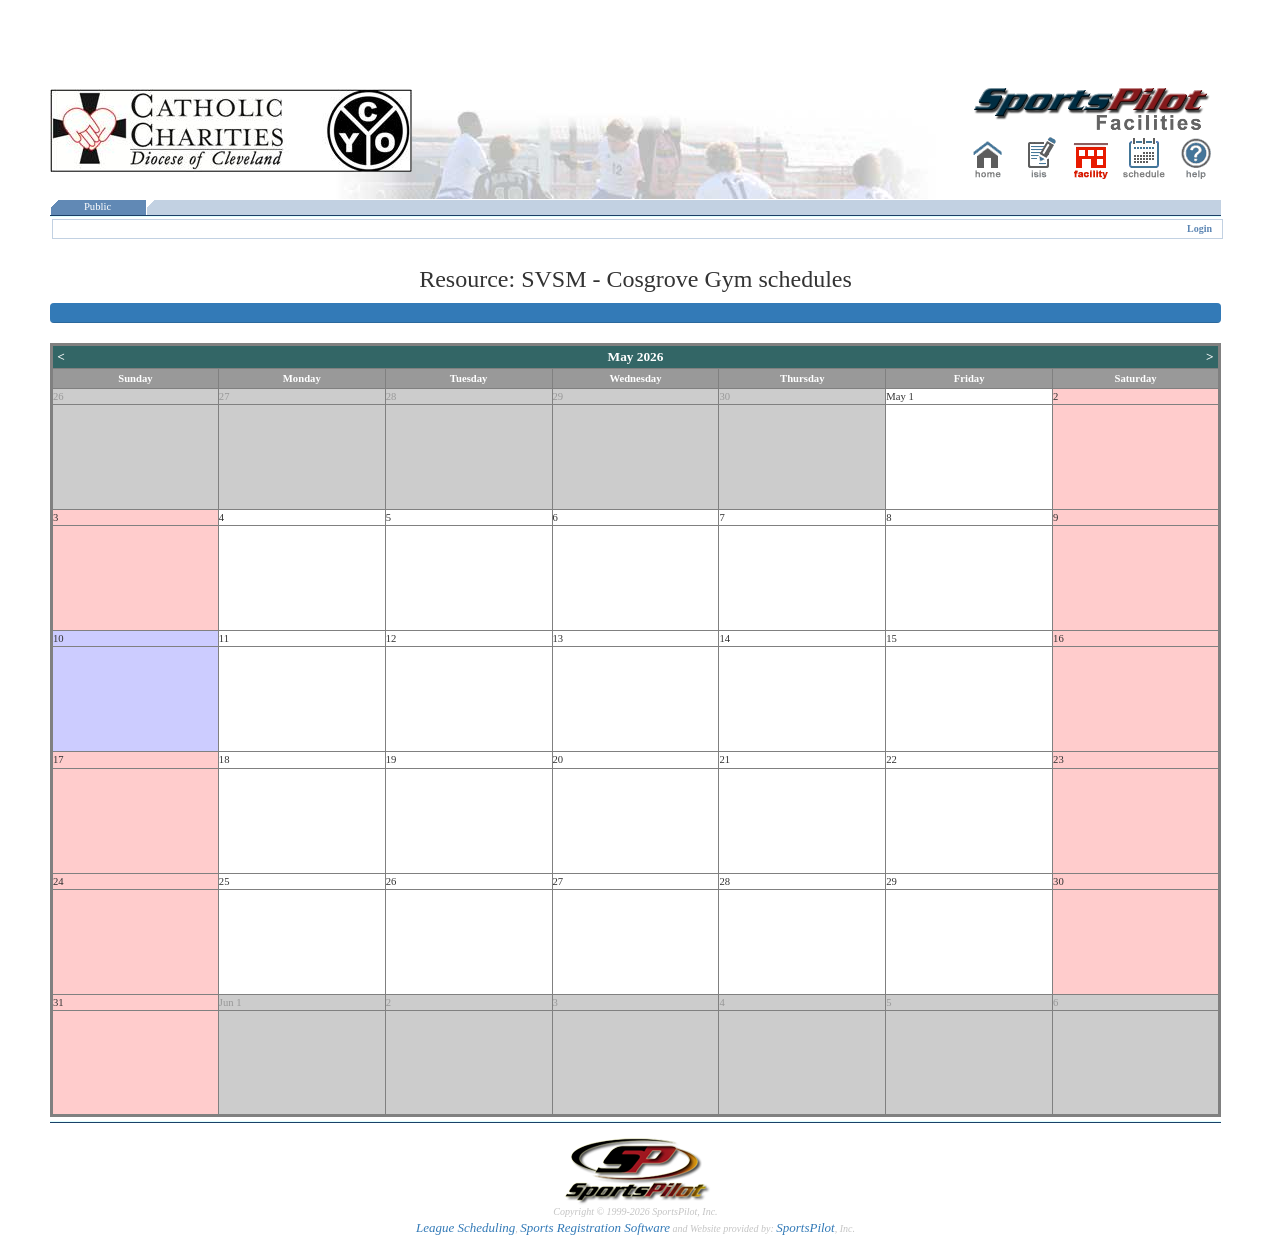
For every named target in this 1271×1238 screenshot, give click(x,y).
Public (98, 206)
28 (391, 396)
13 (558, 638)
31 (58, 1002)
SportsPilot (805, 1227)
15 (891, 638)
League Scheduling (465, 1227)
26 (58, 396)
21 (724, 759)
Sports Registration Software (595, 1227)
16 (1058, 638)
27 (224, 396)
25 (224, 881)
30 (724, 396)
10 (58, 638)
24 (58, 881)
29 (558, 396)
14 (724, 638)
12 (391, 638)
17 (58, 759)
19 (391, 759)
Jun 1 (230, 1002)
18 (224, 759)
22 (891, 759)
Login (1199, 228)
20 (558, 759)
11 (224, 638)
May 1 (900, 396)
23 (1058, 759)
